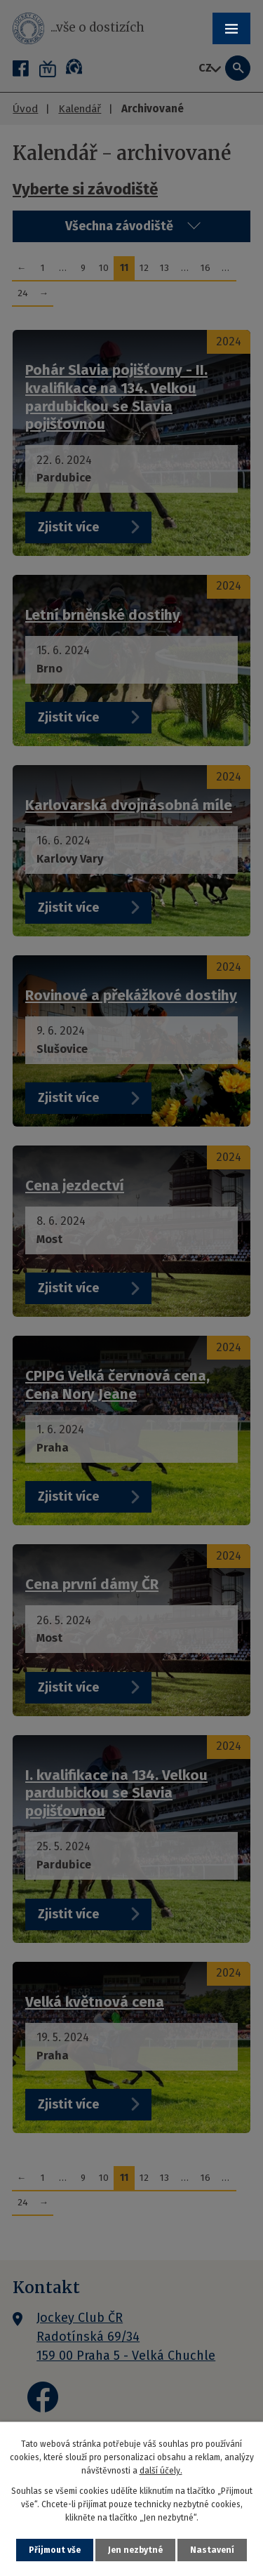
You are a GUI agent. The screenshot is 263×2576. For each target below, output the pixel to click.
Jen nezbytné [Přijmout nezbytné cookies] (135, 2550)
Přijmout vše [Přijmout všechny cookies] (55, 2550)
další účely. (161, 2471)
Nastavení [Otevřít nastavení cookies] (212, 2550)
